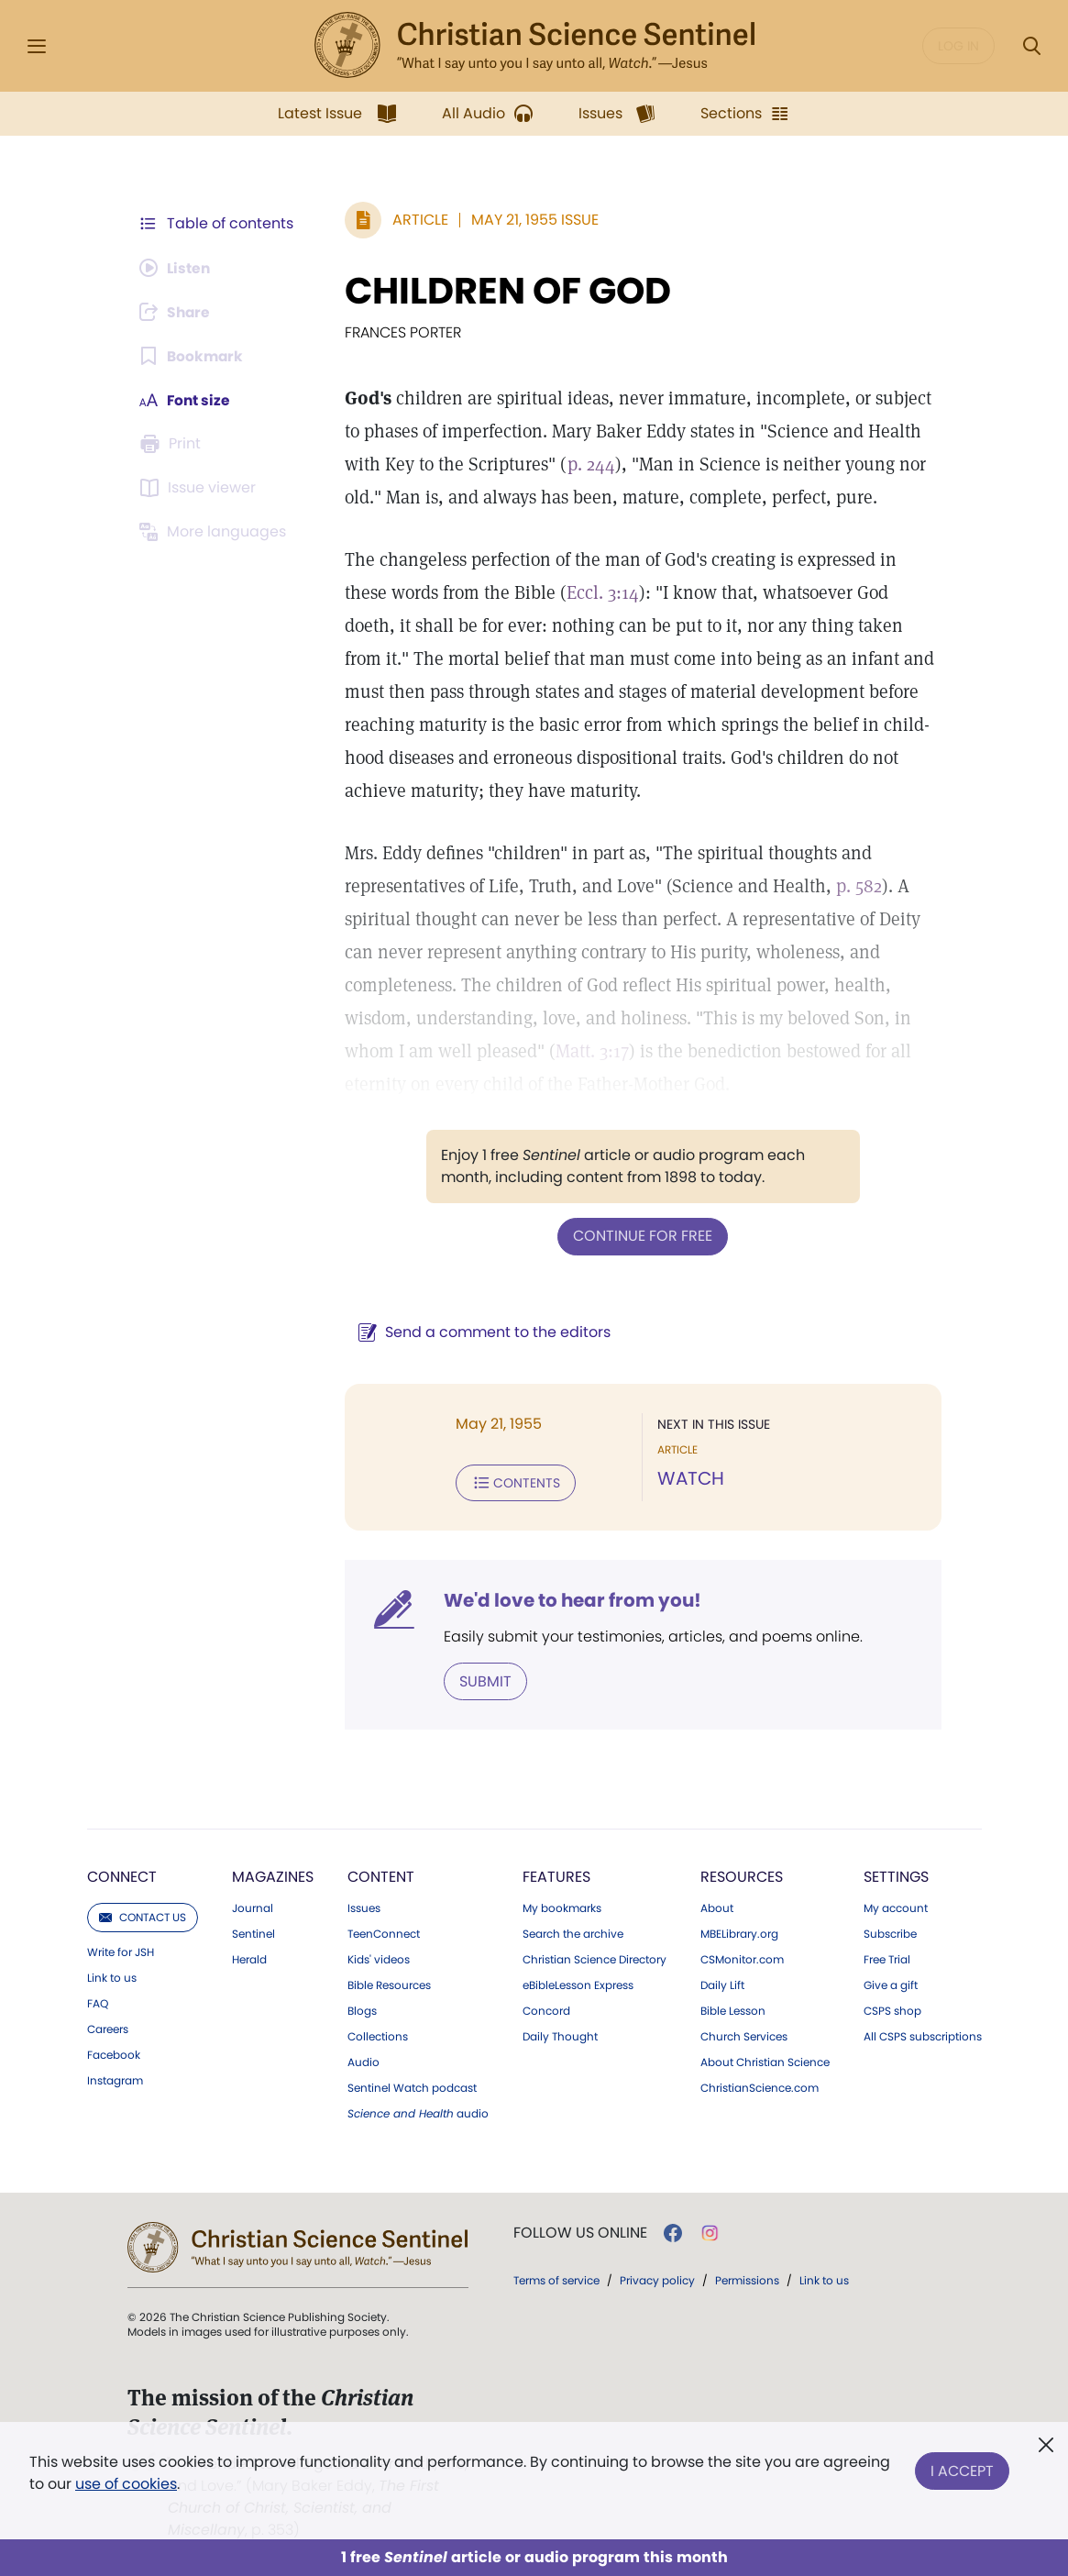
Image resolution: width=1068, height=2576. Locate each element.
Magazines (273, 1874)
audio (418, 2111)
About (716, 1906)
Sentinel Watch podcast (412, 2086)
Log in (958, 46)
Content (380, 1874)
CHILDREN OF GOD (505, 291)
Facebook (113, 2053)
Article (418, 219)
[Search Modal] (1031, 46)
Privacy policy (657, 2278)
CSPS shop (892, 2009)
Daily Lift (722, 1983)
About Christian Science (765, 2060)
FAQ (97, 2001)
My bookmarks (562, 1906)
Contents (512, 1482)
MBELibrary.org (739, 1932)
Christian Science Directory (594, 1957)
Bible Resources (389, 1983)
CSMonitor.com (742, 1957)
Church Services (743, 2034)
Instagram (115, 2078)
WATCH (689, 1478)
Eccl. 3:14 (553, 592)
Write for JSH (120, 1950)
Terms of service (556, 2278)
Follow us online (580, 2231)
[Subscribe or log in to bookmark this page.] (193, 356)
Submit (483, 1679)
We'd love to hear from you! (570, 1599)
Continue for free (641, 1235)
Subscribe (890, 1932)
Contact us (142, 1915)
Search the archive (573, 1932)
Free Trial (887, 1957)
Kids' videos (378, 1957)
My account (896, 1906)
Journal (252, 1906)
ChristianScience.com (759, 2086)
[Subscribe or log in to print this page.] (173, 444)
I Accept (962, 2469)
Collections (377, 2034)
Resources (741, 1874)
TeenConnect (383, 1932)
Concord (546, 2009)
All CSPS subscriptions (923, 2034)
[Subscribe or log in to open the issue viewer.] (200, 488)
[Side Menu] (37, 46)
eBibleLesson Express (578, 1983)
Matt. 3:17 (589, 1051)
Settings (896, 1874)
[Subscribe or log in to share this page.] (177, 312)
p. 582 (856, 886)
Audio (363, 2060)
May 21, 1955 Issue (532, 219)
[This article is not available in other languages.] (216, 532)
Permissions (747, 2278)
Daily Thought (560, 2034)
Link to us (112, 1976)
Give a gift (891, 1983)
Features (556, 1874)
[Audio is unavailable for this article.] (177, 268)
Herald (249, 1957)
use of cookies (126, 2483)
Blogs (362, 2009)
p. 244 (588, 464)
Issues (363, 1906)
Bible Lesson (732, 2009)
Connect (122, 1874)
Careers (107, 2027)
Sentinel (253, 1932)
